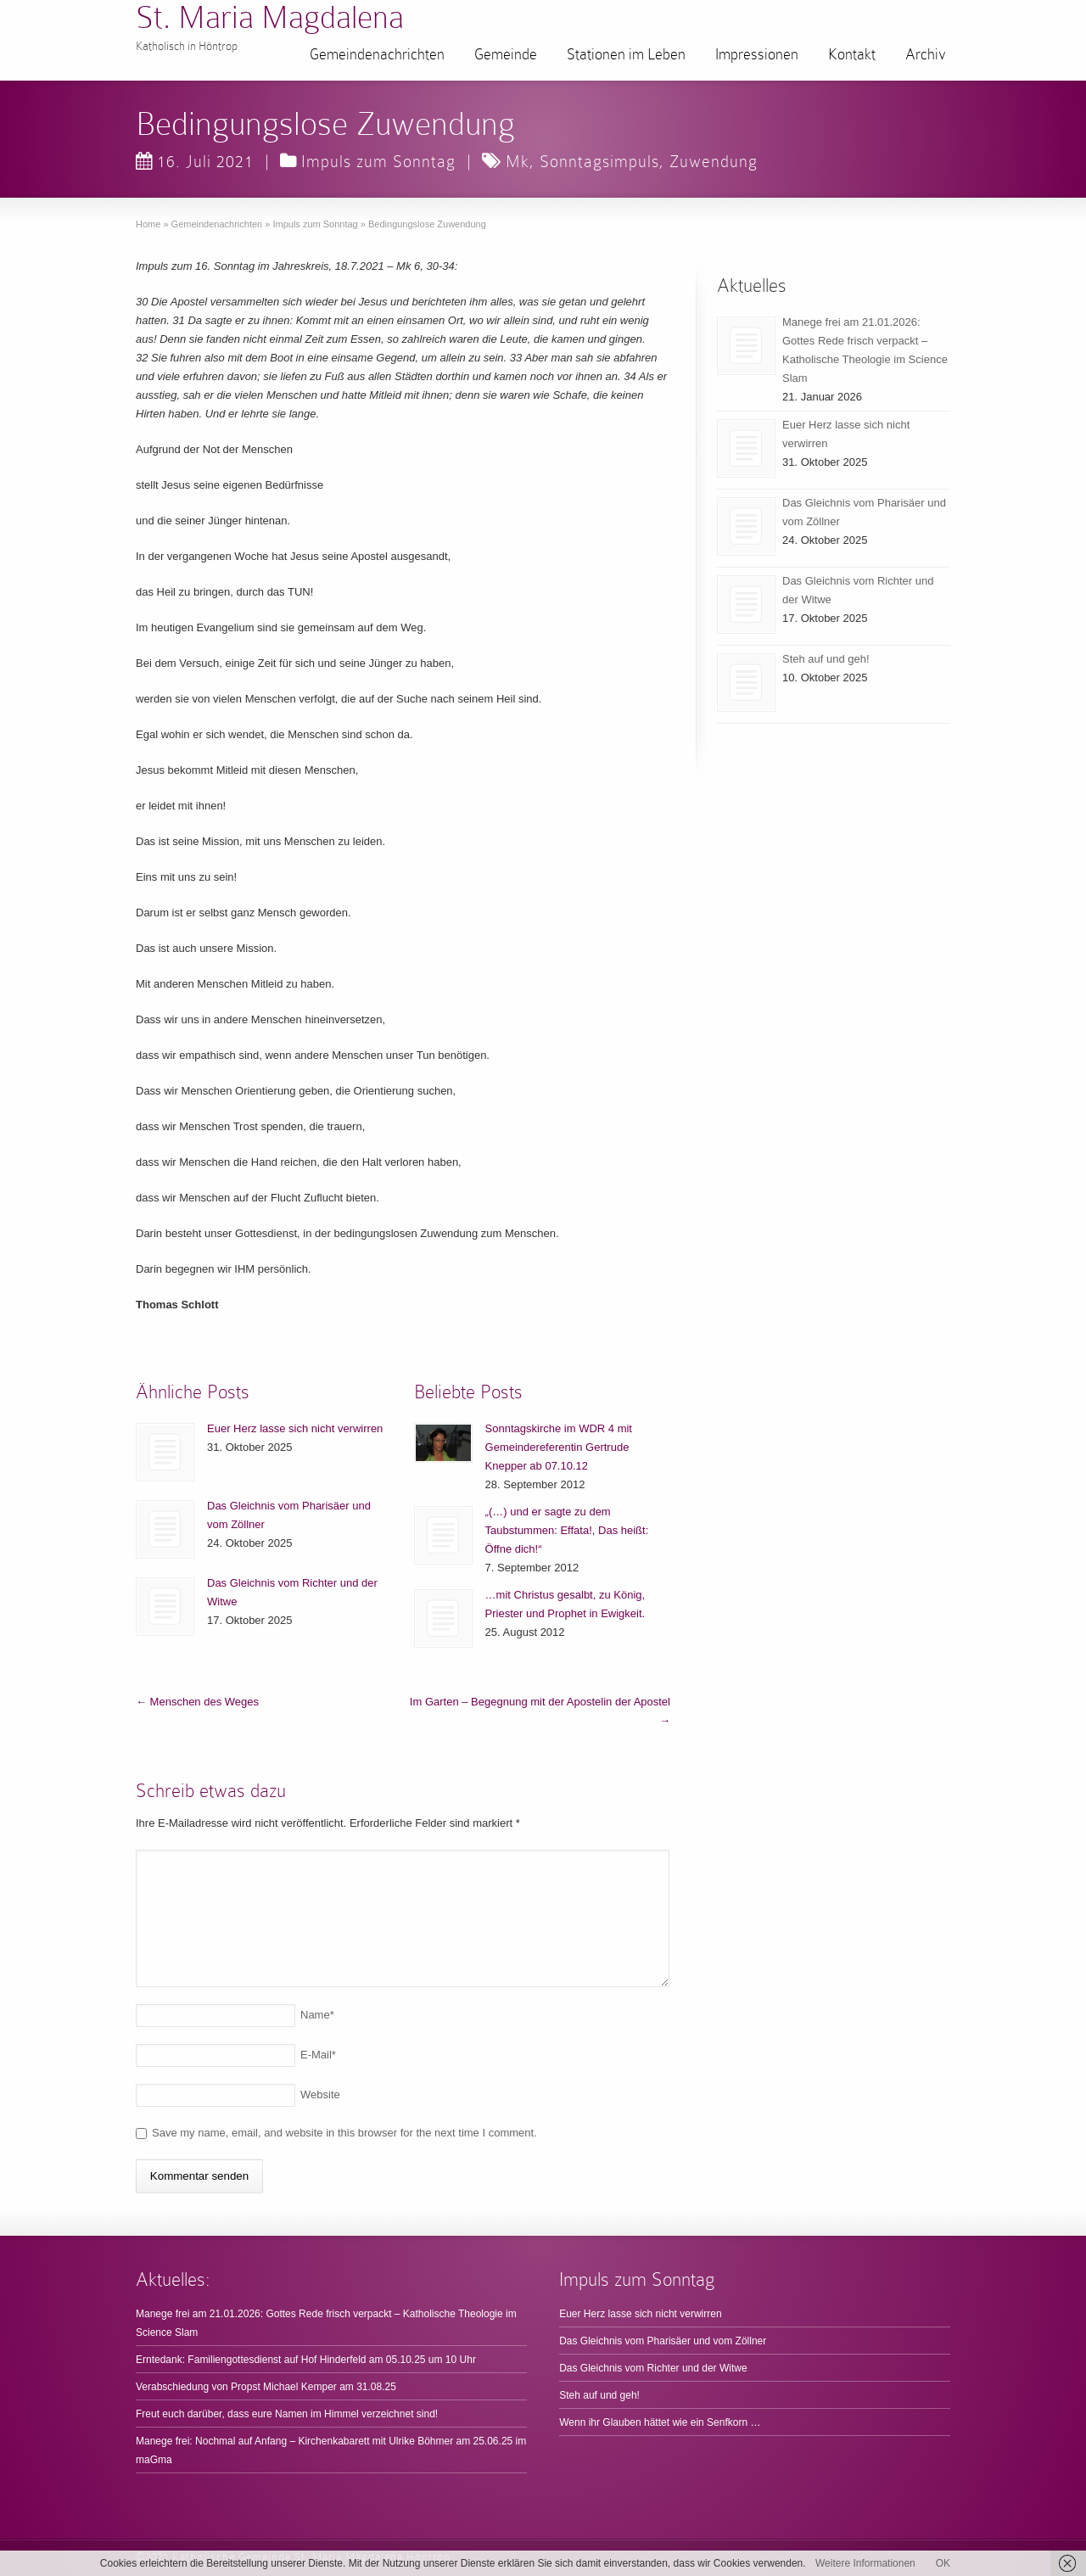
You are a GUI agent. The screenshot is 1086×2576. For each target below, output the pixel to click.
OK (943, 2563)
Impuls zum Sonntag (378, 161)
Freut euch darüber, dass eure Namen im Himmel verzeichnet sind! (287, 2414)
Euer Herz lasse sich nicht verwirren (295, 1428)
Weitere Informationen (865, 2563)
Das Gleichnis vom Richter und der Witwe (653, 2368)
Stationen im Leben (626, 54)
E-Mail (318, 2054)
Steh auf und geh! (826, 658)
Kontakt (852, 54)
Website (320, 2094)
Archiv (925, 54)
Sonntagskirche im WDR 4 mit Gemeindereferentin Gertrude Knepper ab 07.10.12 (558, 1447)
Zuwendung (713, 161)
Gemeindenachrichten (377, 54)
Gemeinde (505, 54)
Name (317, 2014)
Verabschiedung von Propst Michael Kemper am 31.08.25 (266, 2387)
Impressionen (756, 54)
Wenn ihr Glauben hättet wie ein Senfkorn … (659, 2422)
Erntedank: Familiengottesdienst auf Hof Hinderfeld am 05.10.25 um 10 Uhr (306, 2360)
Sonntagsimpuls (599, 161)
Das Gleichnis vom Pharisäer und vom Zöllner (662, 2341)
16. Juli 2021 (195, 161)
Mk (517, 161)
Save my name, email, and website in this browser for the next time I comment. (344, 2132)
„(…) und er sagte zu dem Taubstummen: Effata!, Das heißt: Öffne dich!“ (567, 1530)
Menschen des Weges (197, 1701)
